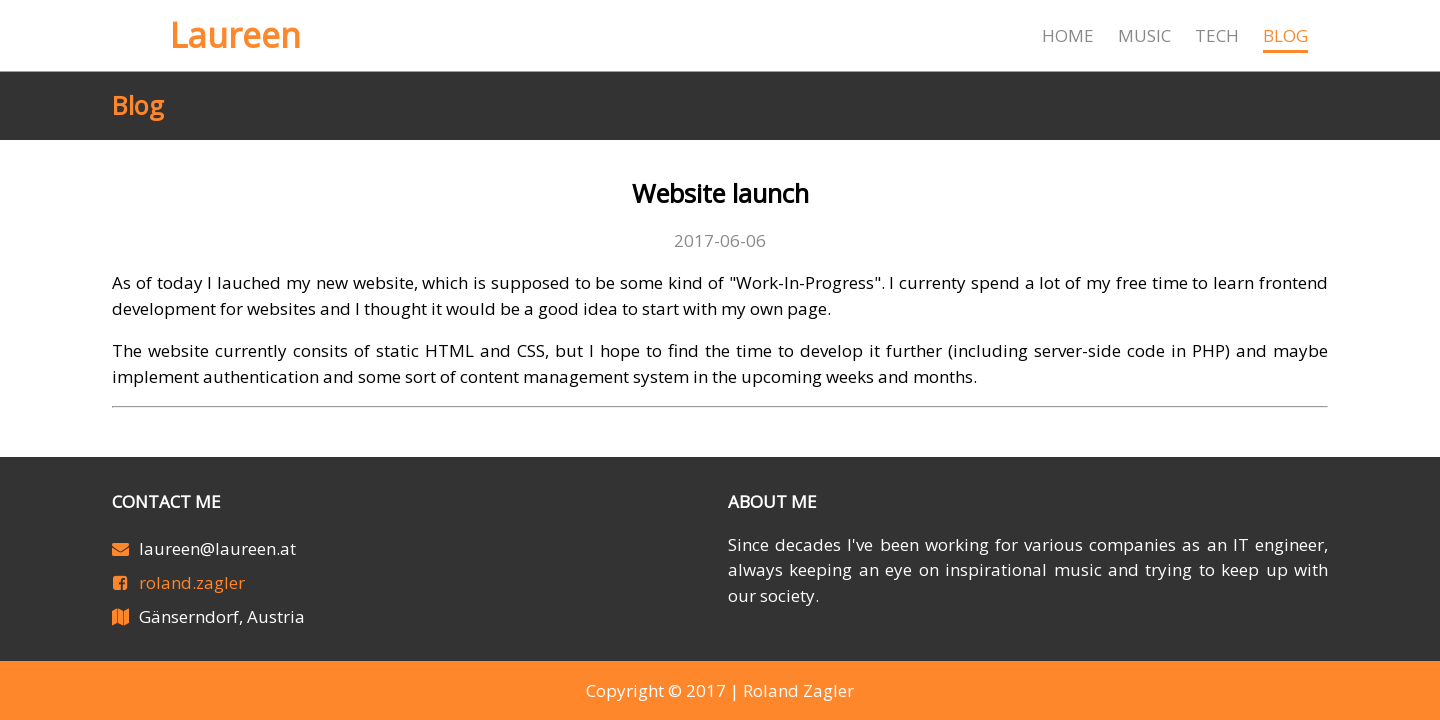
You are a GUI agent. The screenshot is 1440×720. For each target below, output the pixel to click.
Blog (1285, 35)
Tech (1217, 35)
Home (1068, 35)
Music (1144, 35)
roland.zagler (192, 582)
